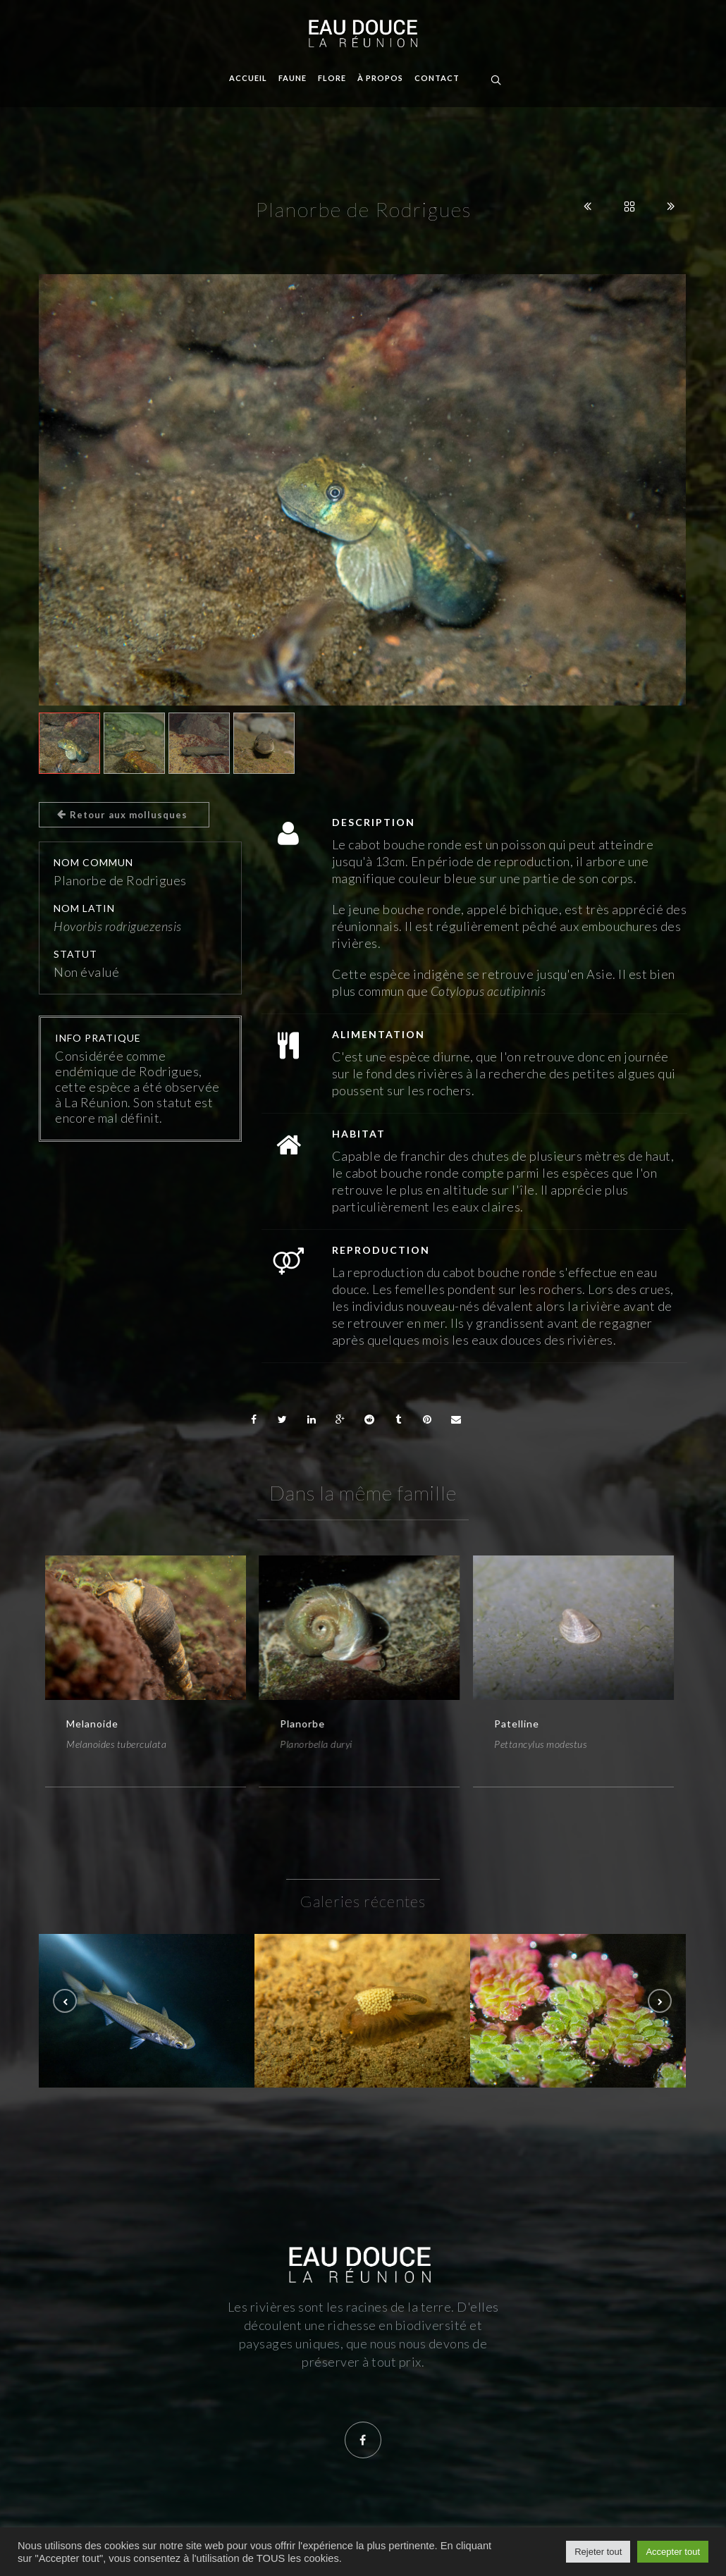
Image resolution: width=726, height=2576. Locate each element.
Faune (292, 77)
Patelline (516, 1724)
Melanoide (92, 1724)
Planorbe (302, 1724)
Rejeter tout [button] (598, 2551)
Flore (332, 77)
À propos (380, 77)
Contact (437, 77)
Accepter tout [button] (673, 2551)
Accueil (248, 77)
